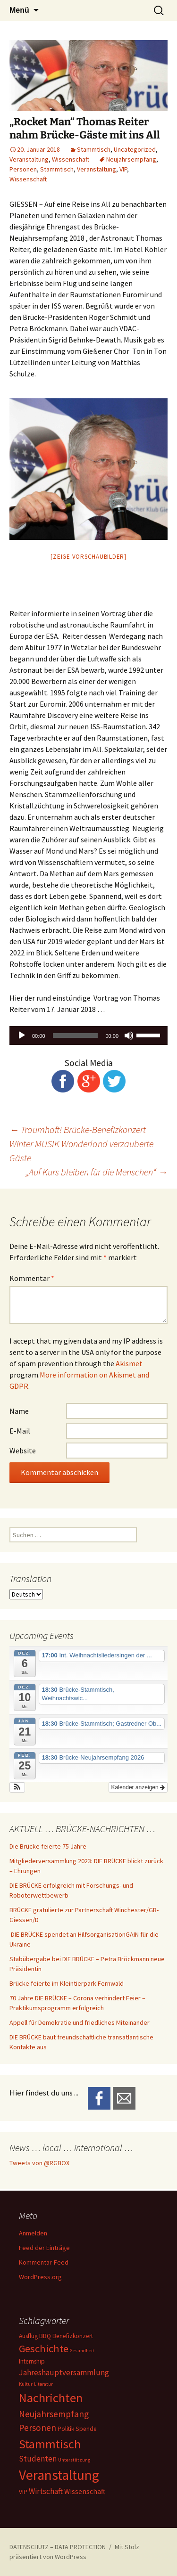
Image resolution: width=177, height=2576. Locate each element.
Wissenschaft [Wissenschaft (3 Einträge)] (84, 2491)
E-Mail (19, 1430)
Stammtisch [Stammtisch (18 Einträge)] (50, 2444)
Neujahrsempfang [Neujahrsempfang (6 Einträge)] (54, 2414)
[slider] (75, 1035)
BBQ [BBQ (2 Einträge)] (45, 2336)
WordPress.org (40, 2277)
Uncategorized (135, 149)
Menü (19, 10)
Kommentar (31, 1278)
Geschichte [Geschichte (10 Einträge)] (43, 2348)
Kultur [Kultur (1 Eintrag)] (26, 2384)
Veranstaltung (29, 159)
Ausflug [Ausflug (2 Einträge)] (28, 2336)
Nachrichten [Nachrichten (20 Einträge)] (51, 2397)
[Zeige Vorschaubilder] (88, 557)
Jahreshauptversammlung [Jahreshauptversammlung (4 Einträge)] (64, 2372)
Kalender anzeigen (138, 1787)
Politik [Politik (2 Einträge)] (66, 2429)
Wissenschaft (70, 159)
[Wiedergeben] (21, 1035)
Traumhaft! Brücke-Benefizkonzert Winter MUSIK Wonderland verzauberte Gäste (81, 1144)
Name (19, 1411)
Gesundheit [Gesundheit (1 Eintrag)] (82, 2351)
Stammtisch (93, 149)
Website (22, 1450)
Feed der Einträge (44, 2247)
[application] (88, 1035)
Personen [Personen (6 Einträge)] (37, 2427)
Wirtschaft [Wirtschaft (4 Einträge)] (46, 2491)
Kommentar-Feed (43, 2262)
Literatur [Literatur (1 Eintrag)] (43, 2384)
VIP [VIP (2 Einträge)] (23, 2492)
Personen (23, 169)
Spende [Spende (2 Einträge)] (86, 2429)
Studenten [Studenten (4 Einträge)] (38, 2459)
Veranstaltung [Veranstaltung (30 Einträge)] (59, 2475)
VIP (123, 169)
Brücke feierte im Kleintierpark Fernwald (66, 1983)
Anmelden (33, 2233)
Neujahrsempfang (131, 159)
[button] (17, 1787)
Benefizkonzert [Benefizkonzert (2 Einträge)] (72, 2336)
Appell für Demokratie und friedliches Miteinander (79, 2022)
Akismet (129, 1363)
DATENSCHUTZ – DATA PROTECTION (57, 2547)
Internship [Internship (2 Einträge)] (32, 2361)
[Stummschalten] (129, 1035)
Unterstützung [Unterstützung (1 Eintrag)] (74, 2460)
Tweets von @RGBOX (39, 2163)
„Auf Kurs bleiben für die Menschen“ (96, 1172)
